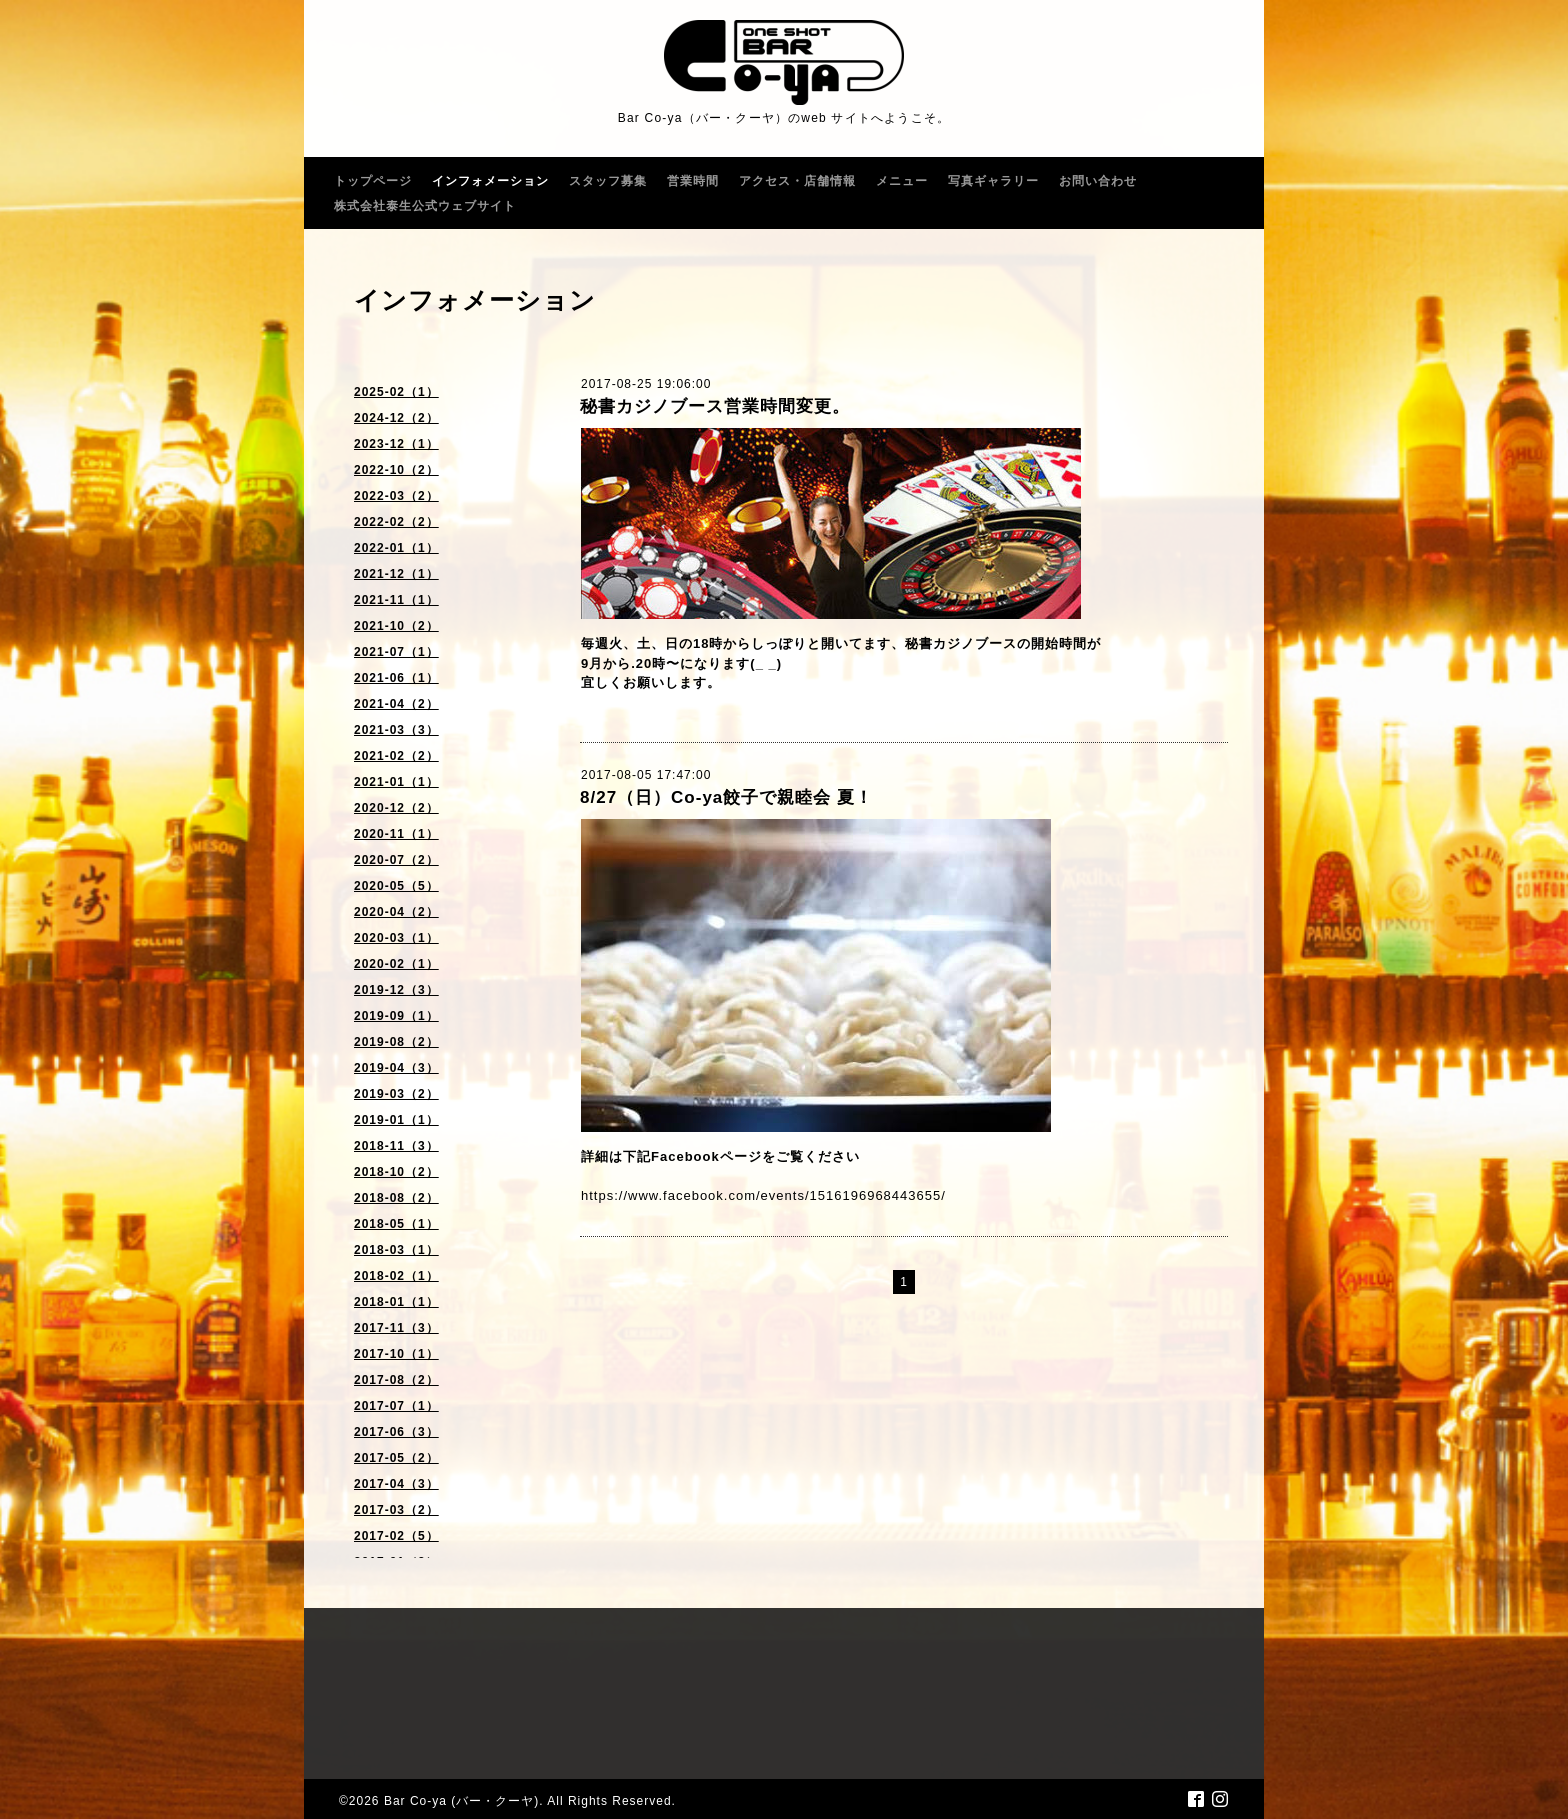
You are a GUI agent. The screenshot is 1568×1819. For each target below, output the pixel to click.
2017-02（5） (396, 1536)
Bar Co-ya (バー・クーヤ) (461, 1801)
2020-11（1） (396, 834)
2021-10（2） (396, 626)
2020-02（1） (396, 964)
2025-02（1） (396, 392)
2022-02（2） (396, 522)
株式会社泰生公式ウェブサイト (425, 206)
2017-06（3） (396, 1432)
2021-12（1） (396, 574)
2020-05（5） (396, 886)
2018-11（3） (396, 1146)
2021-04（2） (396, 704)
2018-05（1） (396, 1224)
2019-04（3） (396, 1068)
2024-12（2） (396, 418)
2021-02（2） (396, 756)
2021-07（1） (396, 652)
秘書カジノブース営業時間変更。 (715, 406)
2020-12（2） (396, 808)
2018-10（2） (396, 1172)
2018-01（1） (396, 1302)
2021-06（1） (396, 678)
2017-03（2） (396, 1510)
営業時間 (693, 181)
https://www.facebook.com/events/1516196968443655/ (763, 1195)
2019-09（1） (396, 1016)
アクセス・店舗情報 (797, 181)
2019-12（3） (396, 990)
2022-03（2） (396, 496)
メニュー (902, 181)
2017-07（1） (396, 1406)
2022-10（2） (396, 470)
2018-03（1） (396, 1250)
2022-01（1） (396, 548)
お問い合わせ (1098, 181)
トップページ (373, 181)
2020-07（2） (396, 860)
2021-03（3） (396, 730)
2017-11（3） (396, 1328)
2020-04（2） (396, 912)
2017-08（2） (396, 1380)
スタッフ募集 (608, 181)
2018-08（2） (396, 1198)
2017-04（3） (396, 1484)
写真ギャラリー (993, 181)
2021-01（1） (396, 782)
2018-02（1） (396, 1276)
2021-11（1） (396, 600)
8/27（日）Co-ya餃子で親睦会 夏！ (726, 797)
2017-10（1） (396, 1354)
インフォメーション (490, 181)
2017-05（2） (396, 1458)
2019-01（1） (396, 1120)
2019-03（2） (396, 1094)
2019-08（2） (396, 1042)
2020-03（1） (396, 938)
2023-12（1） (396, 444)
